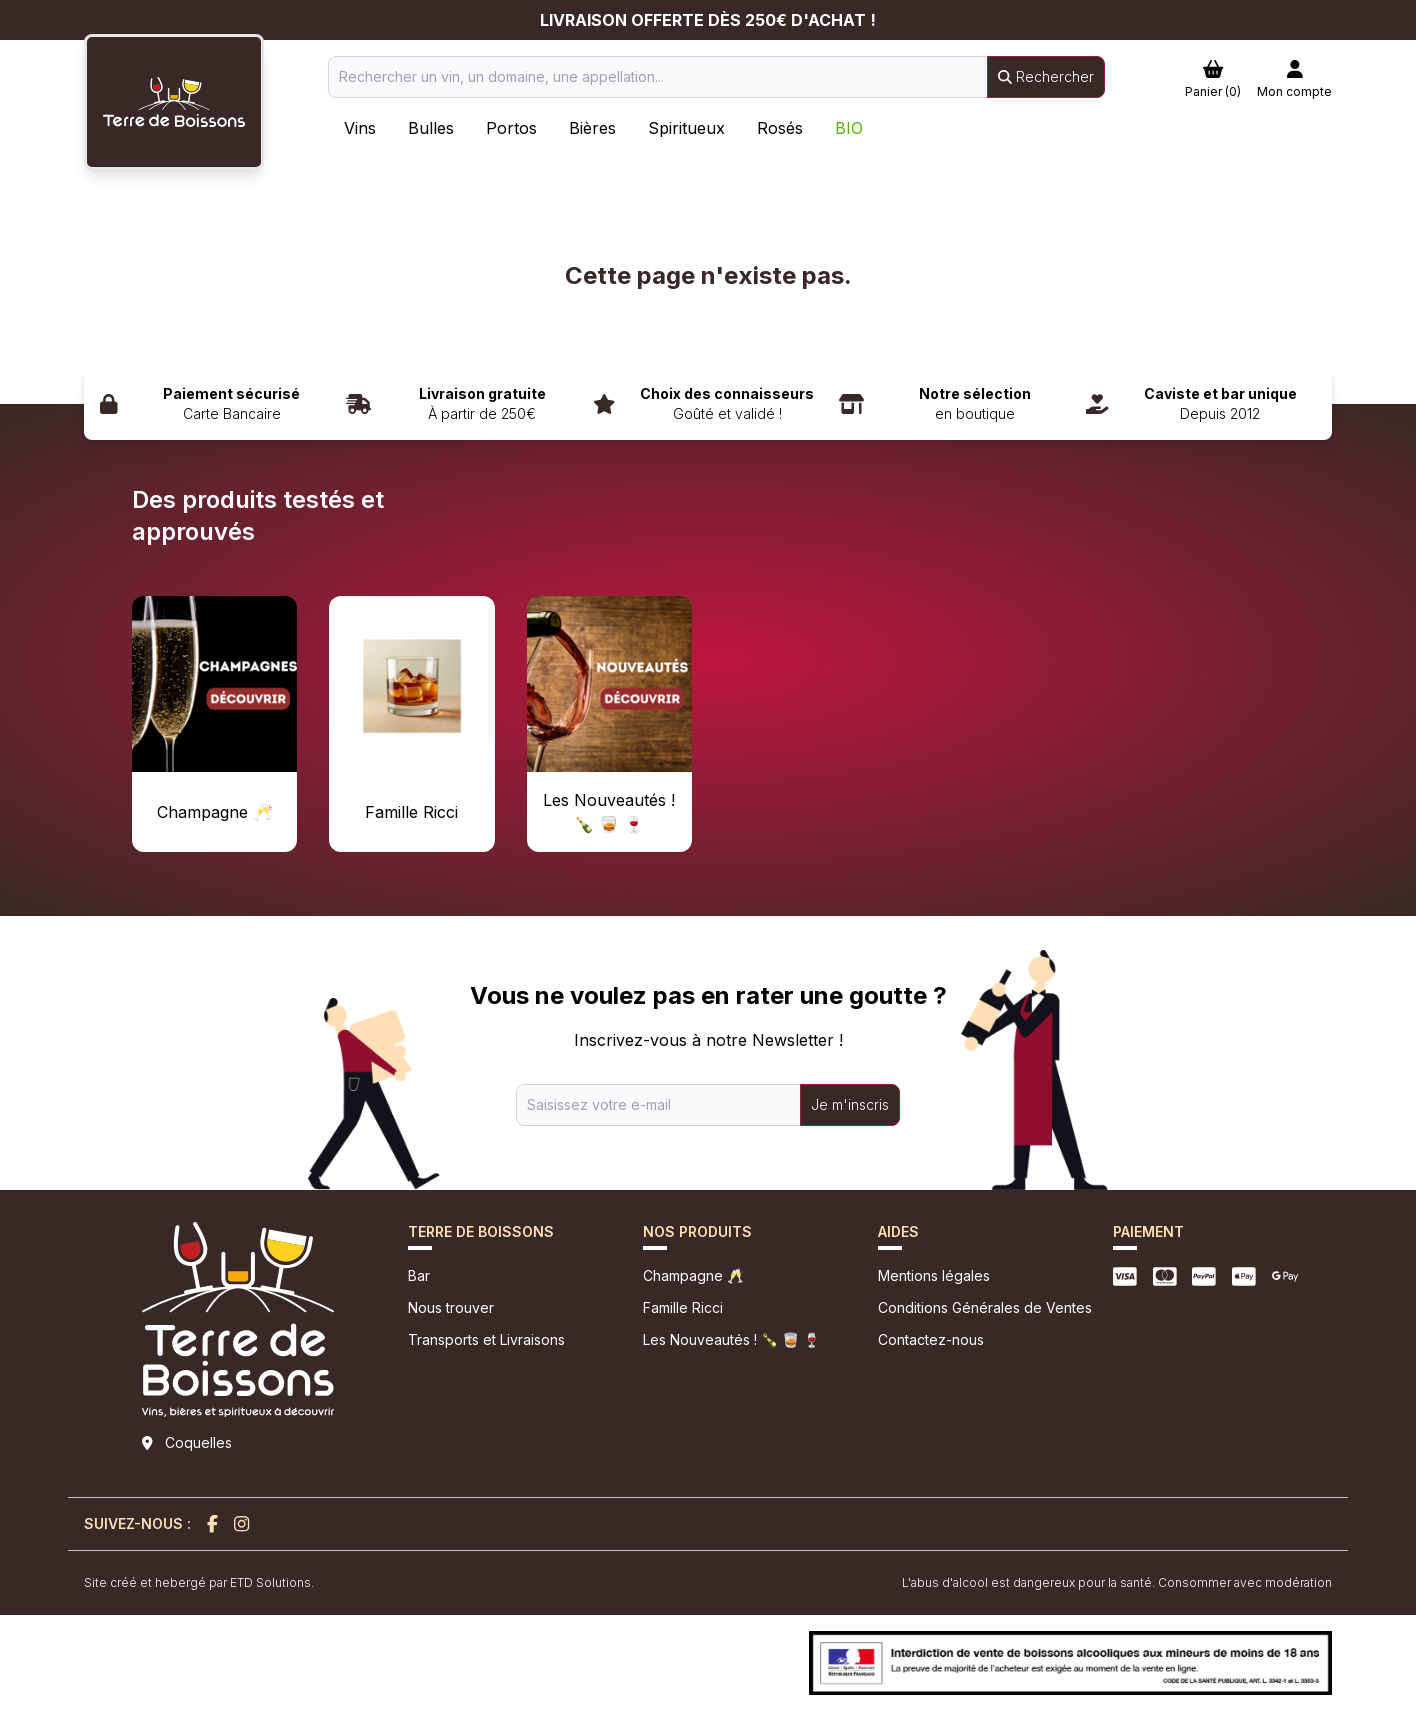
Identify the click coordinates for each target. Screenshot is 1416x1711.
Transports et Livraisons (486, 1339)
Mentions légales (934, 1275)
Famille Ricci (683, 1307)
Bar (419, 1275)
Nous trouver (451, 1307)
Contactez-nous (931, 1339)
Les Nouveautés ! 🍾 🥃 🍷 (731, 1339)
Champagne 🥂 (693, 1275)
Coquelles (198, 1442)
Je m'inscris (850, 1104)
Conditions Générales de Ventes (985, 1307)
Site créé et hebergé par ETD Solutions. (199, 1582)
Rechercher (1046, 76)
